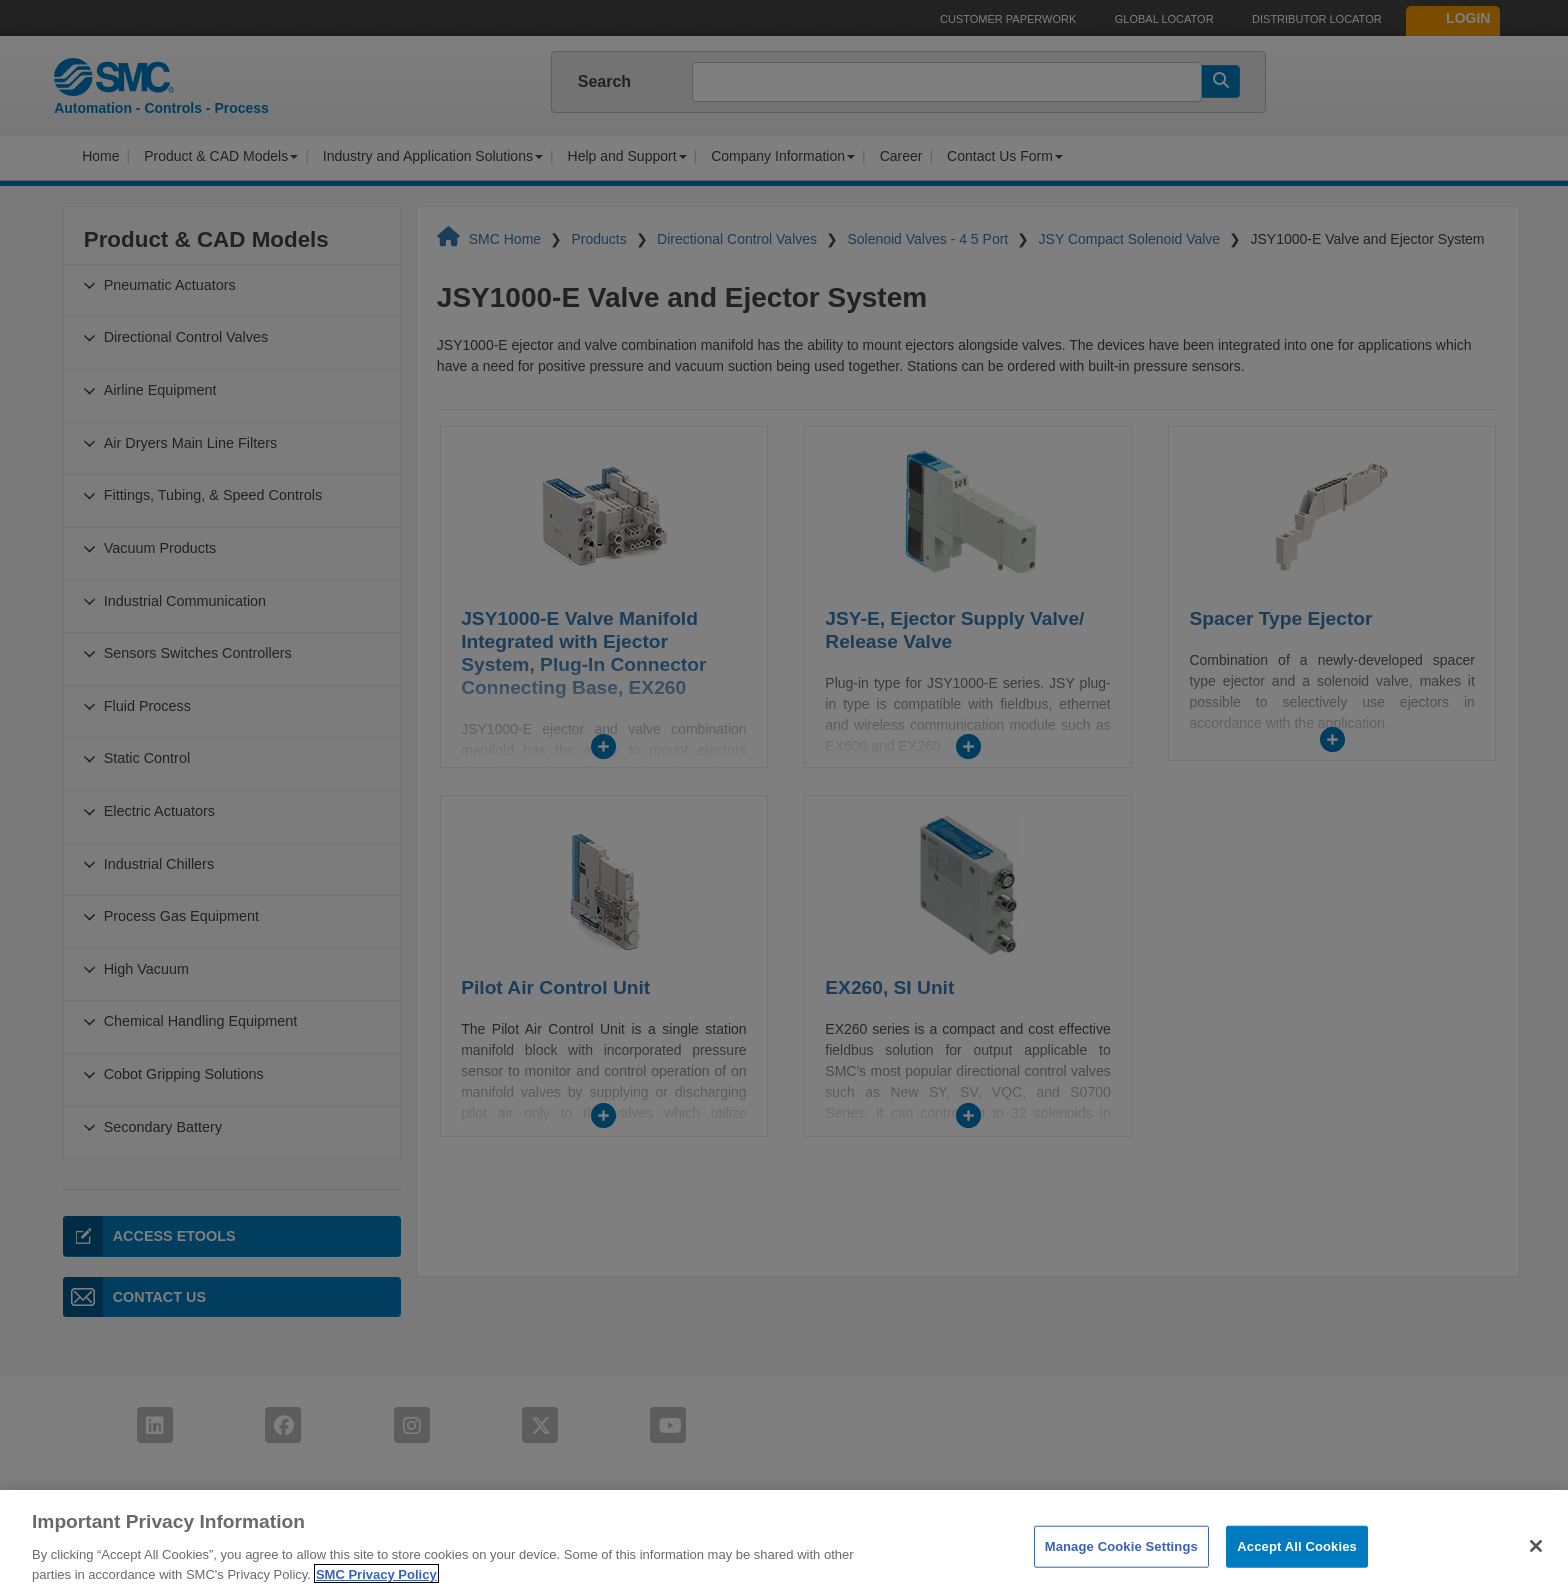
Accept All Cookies (1297, 1571)
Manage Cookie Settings (1121, 1571)
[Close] (1536, 1571)
